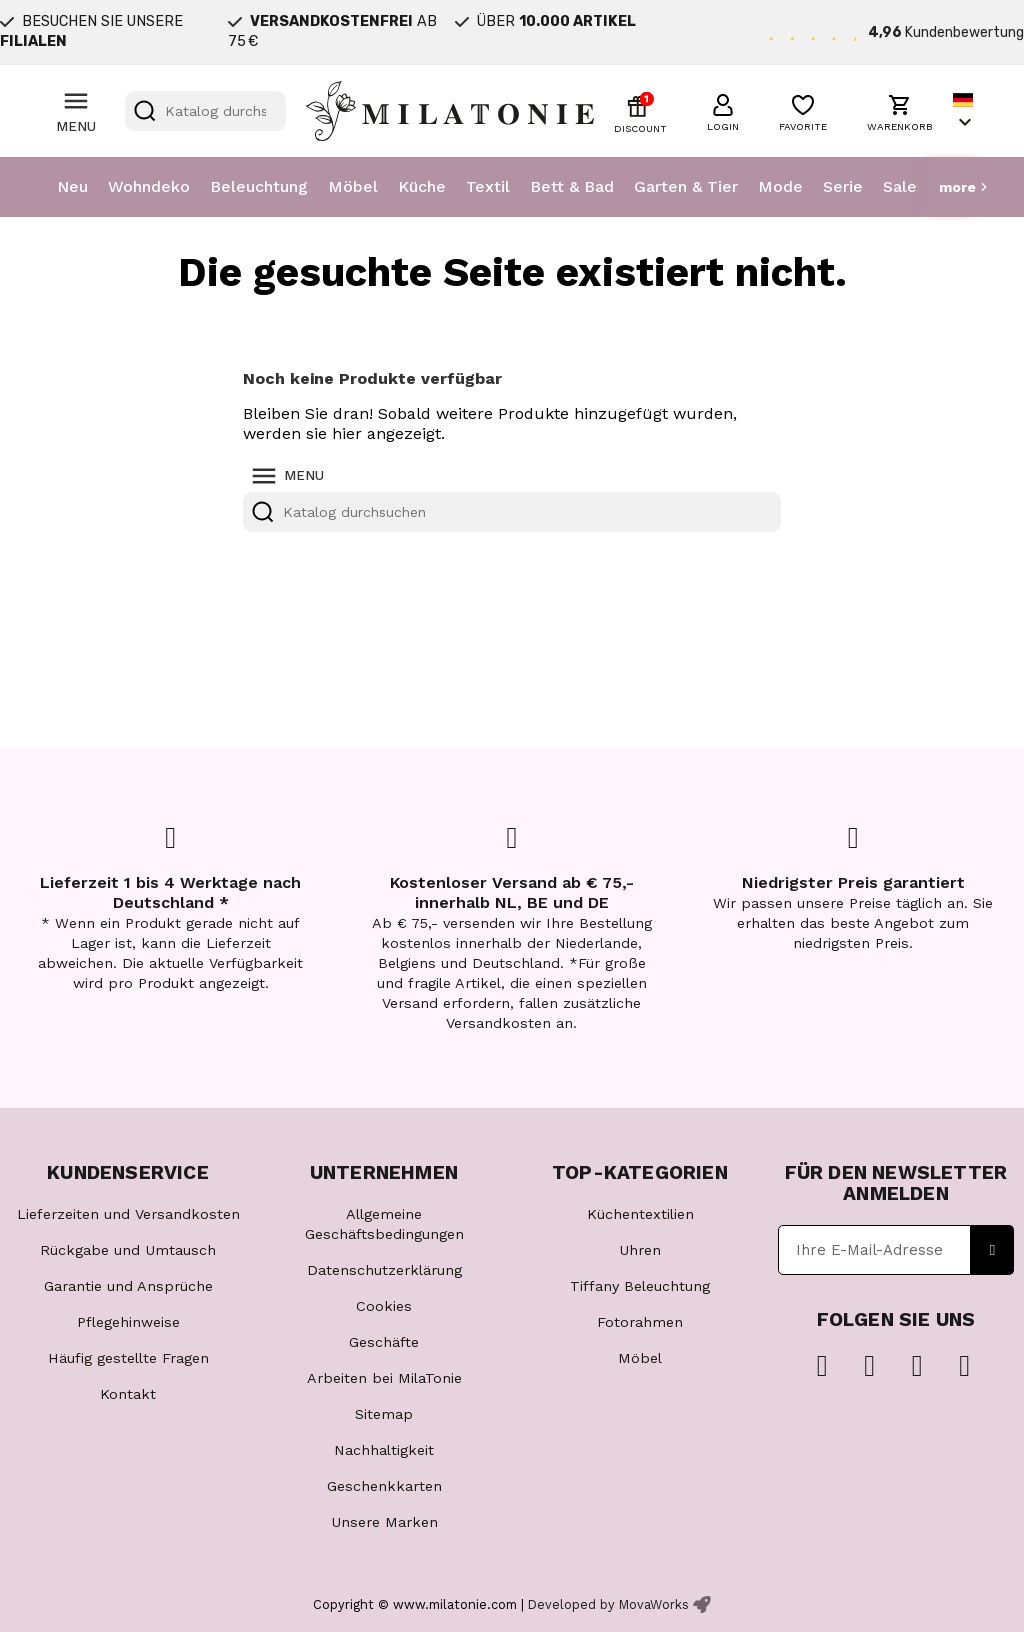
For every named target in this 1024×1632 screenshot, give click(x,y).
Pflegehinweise (128, 1322)
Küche (422, 186)
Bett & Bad (572, 186)
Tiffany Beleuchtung (640, 1286)
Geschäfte (384, 1342)
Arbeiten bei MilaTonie (384, 1378)
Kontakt (128, 1394)
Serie (843, 186)
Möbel (353, 186)
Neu (72, 186)
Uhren (640, 1250)
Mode (780, 186)
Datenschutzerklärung (384, 1270)
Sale (900, 186)
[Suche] (205, 111)
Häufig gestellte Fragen (128, 1358)
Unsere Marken (384, 1522)
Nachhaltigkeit (384, 1450)
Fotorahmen (640, 1322)
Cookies (384, 1306)
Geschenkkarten (384, 1486)
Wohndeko (149, 186)
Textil (488, 186)
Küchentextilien (640, 1214)
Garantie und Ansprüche (128, 1286)
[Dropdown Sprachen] (965, 111)
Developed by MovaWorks (608, 1604)
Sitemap (384, 1414)
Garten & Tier (686, 186)
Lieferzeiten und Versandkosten (128, 1214)
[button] (723, 110)
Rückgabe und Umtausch (128, 1250)
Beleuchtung (259, 186)
